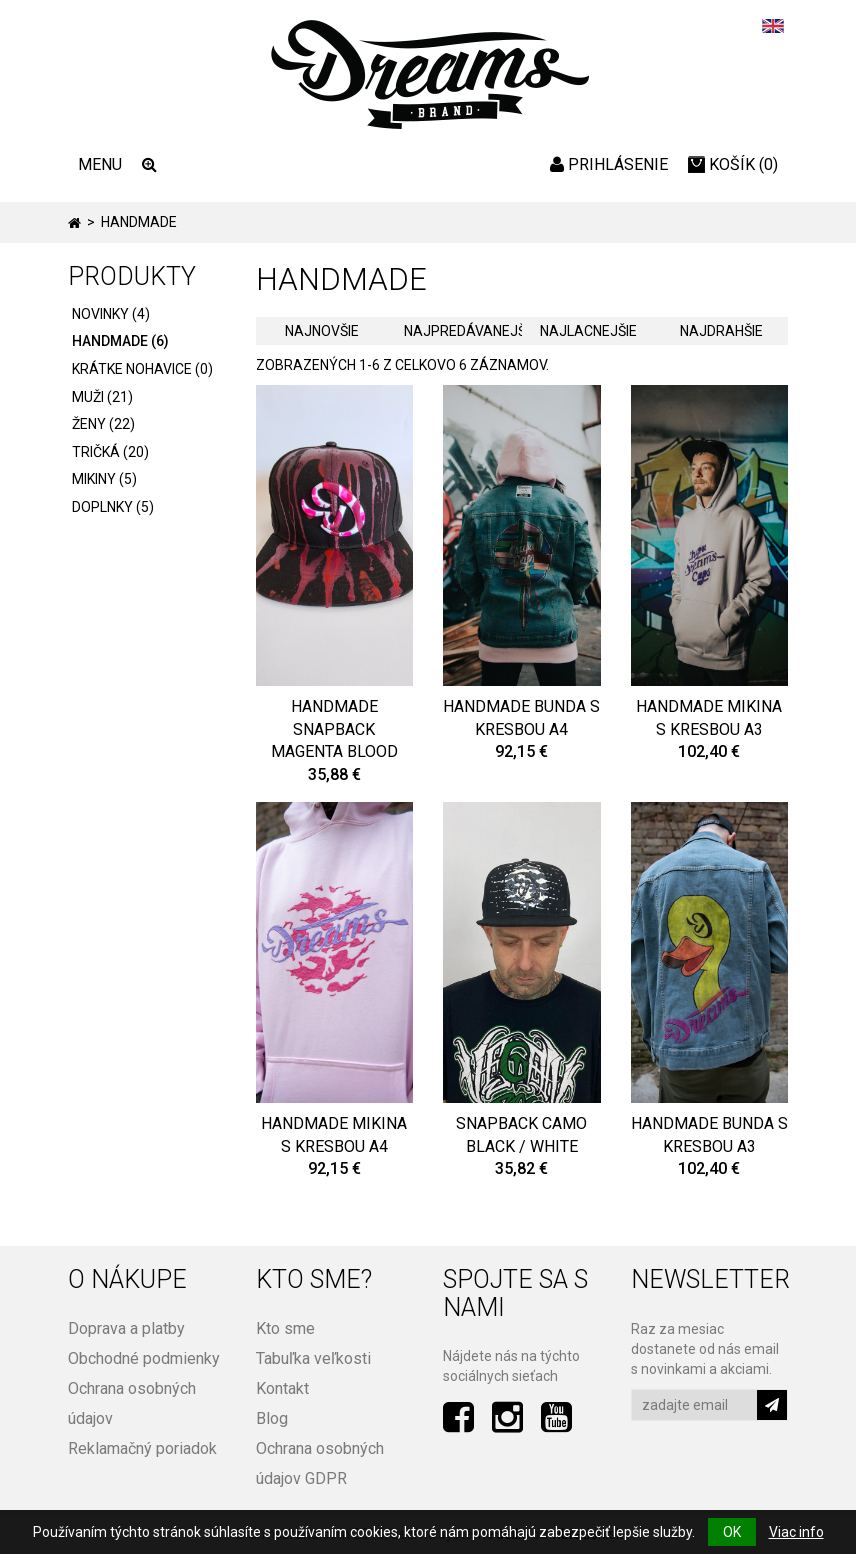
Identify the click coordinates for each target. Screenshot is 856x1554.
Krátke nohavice (142, 369)
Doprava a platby (126, 1328)
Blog (272, 1418)
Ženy (103, 424)
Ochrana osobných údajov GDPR (320, 1463)
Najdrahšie (721, 331)
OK (732, 1532)
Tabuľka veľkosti (313, 1358)
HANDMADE (120, 341)
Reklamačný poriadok (142, 1448)
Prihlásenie (609, 164)
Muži (102, 397)
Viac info (796, 1532)
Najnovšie (322, 331)
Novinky (111, 314)
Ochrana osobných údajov (132, 1403)
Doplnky (113, 507)
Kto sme (285, 1328)
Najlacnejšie (588, 331)
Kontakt (282, 1388)
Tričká (110, 452)
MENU (100, 164)
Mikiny (104, 479)
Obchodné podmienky (144, 1358)
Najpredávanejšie (463, 331)
